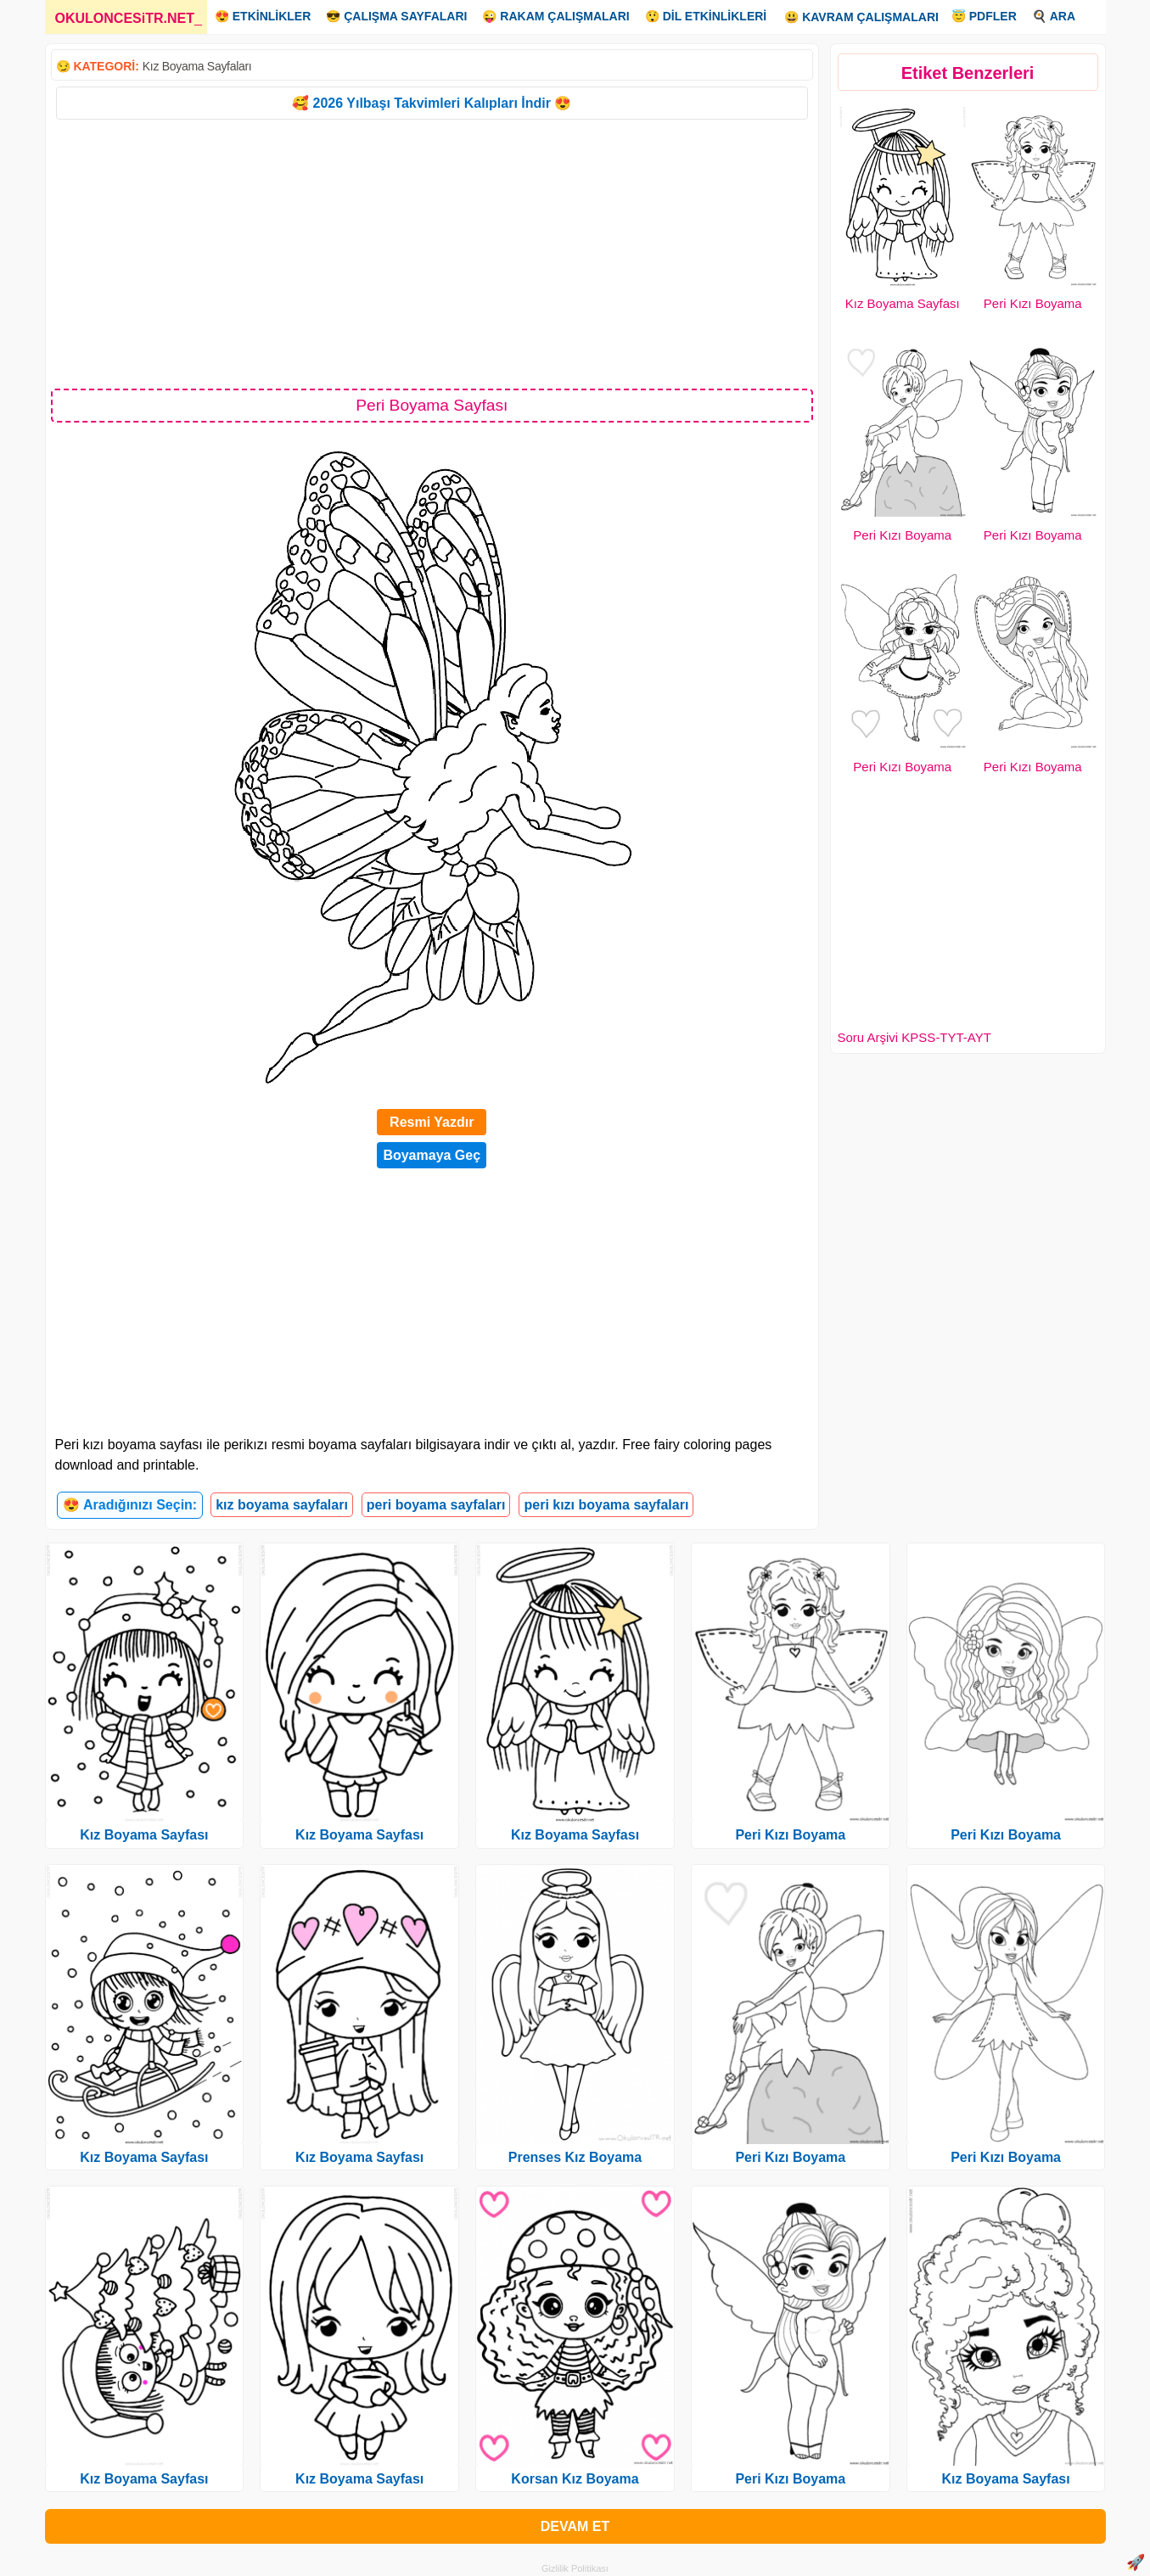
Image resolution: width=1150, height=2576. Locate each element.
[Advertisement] (432, 253)
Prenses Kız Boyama (575, 2157)
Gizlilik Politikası (575, 2568)
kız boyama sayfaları (282, 1505)
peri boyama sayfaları (436, 1505)
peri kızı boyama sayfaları (606, 1505)
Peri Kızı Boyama (1033, 303)
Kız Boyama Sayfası (902, 303)
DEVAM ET (575, 2526)
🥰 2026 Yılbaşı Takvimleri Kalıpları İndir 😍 (431, 103)
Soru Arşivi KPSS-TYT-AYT (914, 1037)
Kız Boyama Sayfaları (197, 66)
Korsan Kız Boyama (574, 2479)
